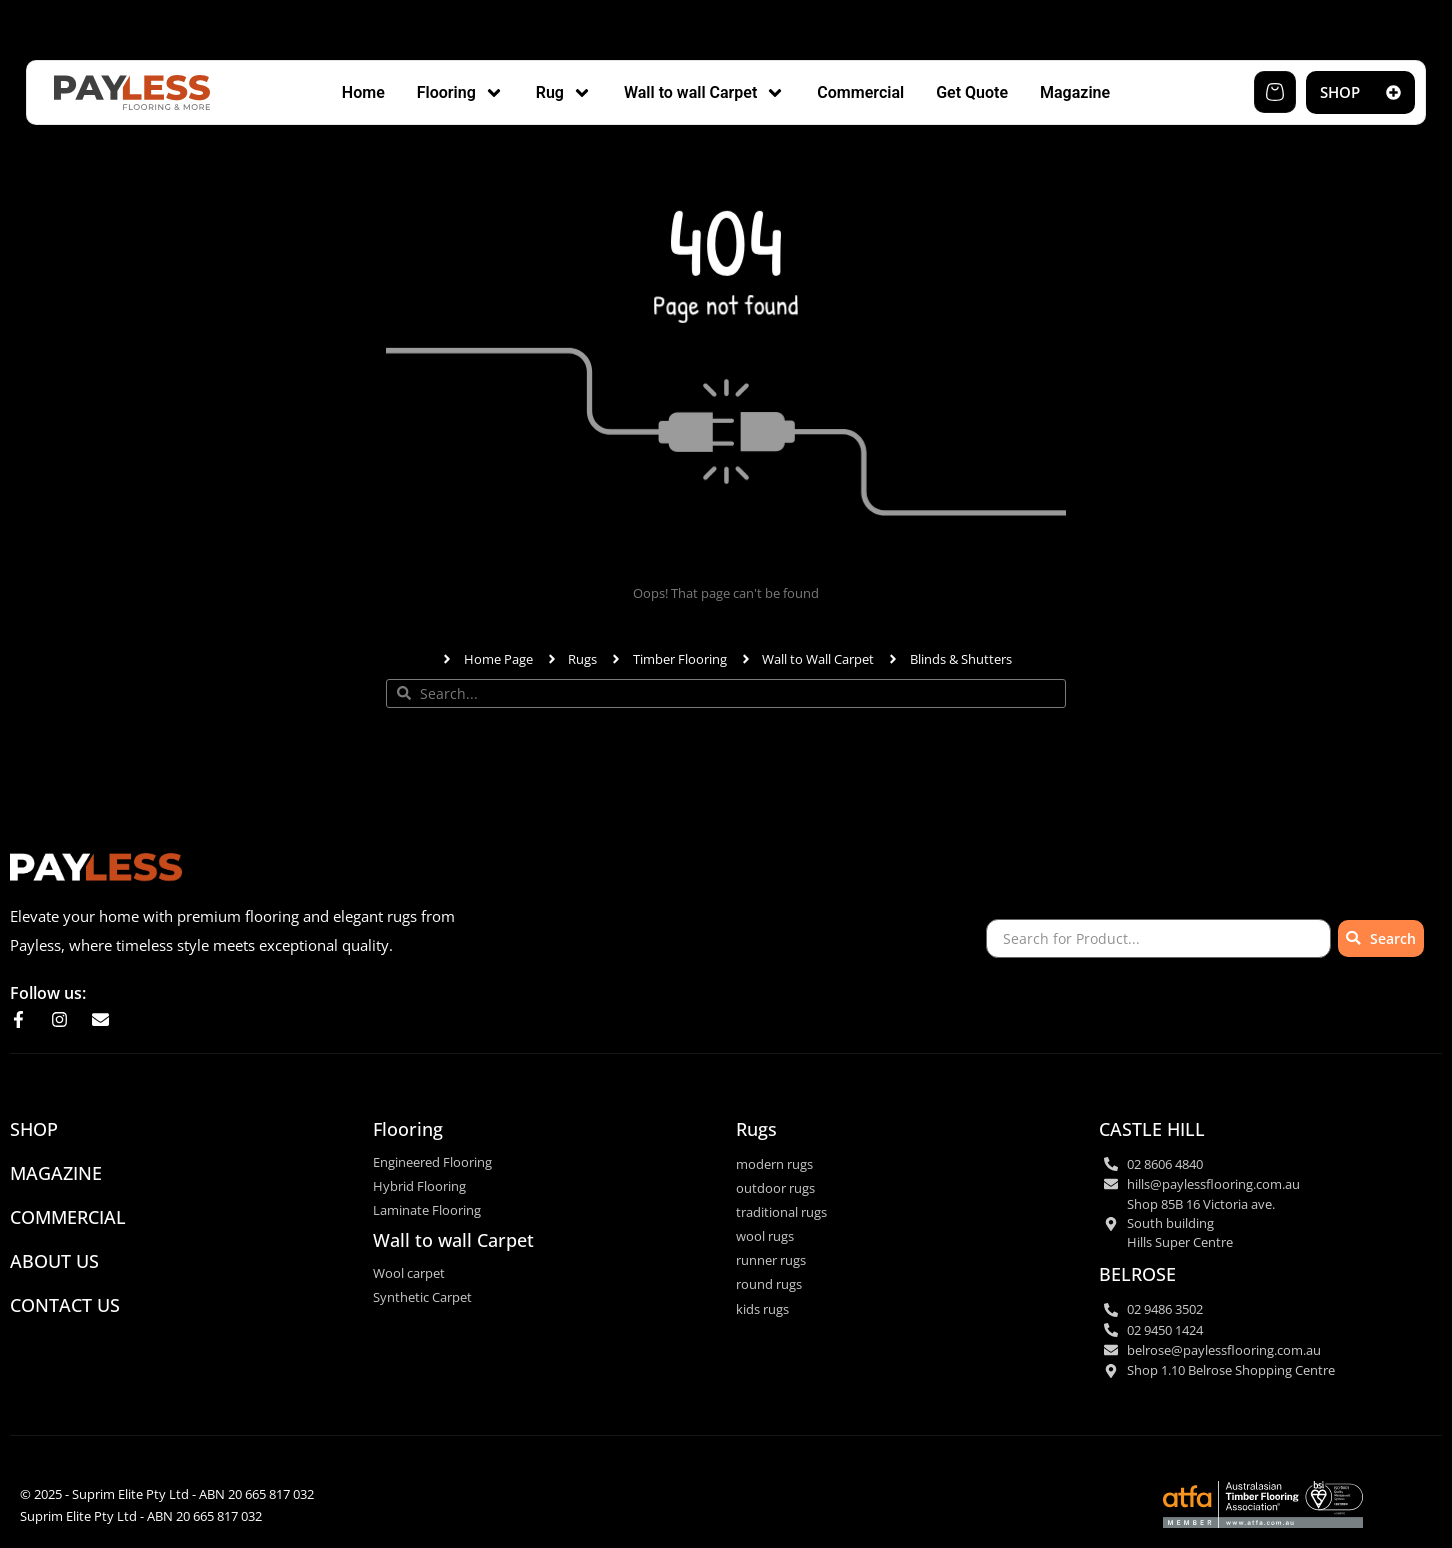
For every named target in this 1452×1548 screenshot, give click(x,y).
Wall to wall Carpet (453, 1240)
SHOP (34, 1129)
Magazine (56, 1173)
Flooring (408, 1129)
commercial (68, 1217)
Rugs (756, 1129)
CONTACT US (65, 1305)
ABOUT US (54, 1261)
